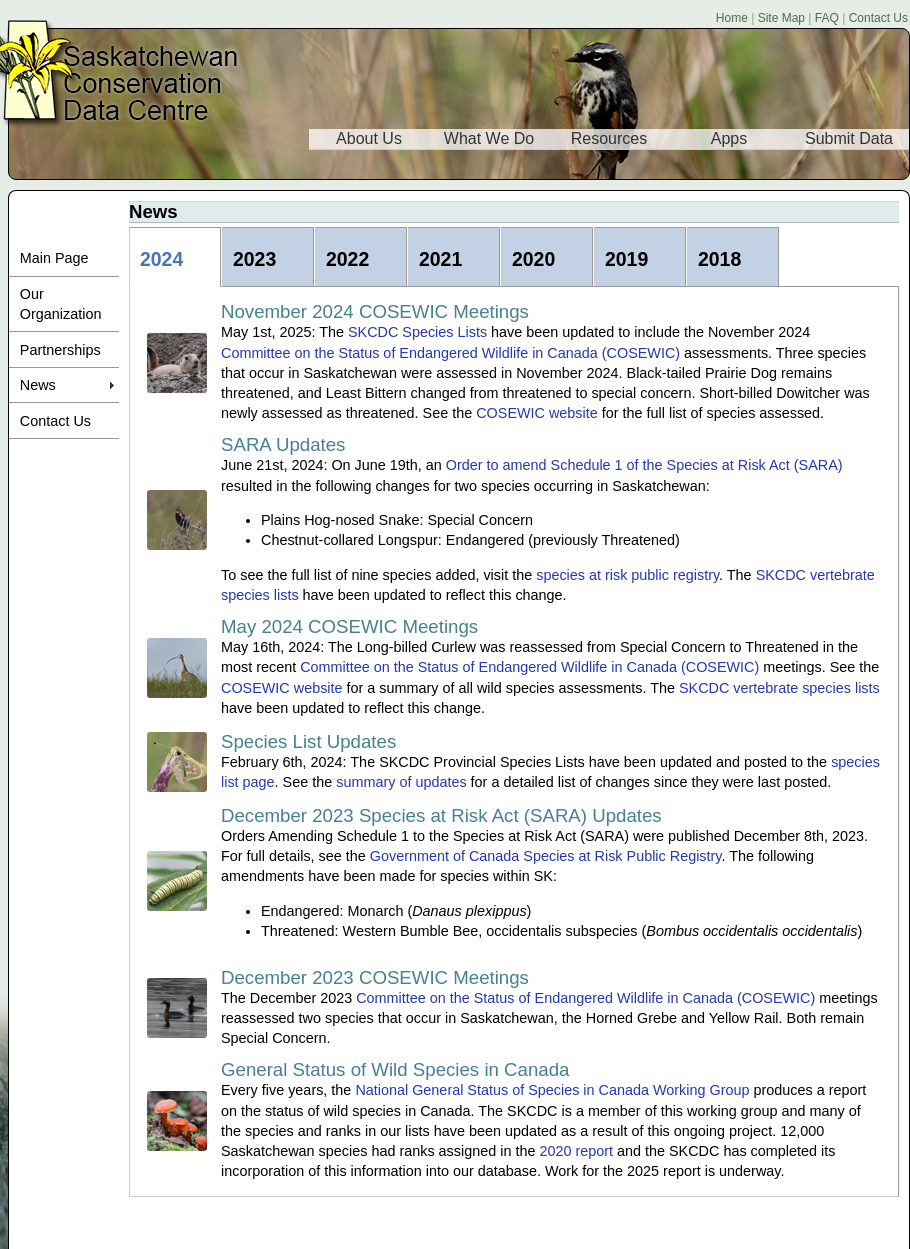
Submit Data (849, 138)
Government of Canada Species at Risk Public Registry (546, 856)
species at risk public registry (627, 575)
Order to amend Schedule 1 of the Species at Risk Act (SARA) (644, 465)
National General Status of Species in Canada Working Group (552, 1090)
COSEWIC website (537, 413)
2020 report (576, 1151)
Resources (609, 138)
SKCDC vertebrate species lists (779, 688)
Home (732, 18)
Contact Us (878, 18)
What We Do (489, 138)
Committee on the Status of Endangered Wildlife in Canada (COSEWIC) (450, 353)
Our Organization (61, 304)
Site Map (781, 18)
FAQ (827, 18)
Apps (729, 138)
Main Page (54, 258)
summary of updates (401, 782)
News (38, 385)
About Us (369, 138)
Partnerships (60, 350)
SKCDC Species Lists (417, 332)
